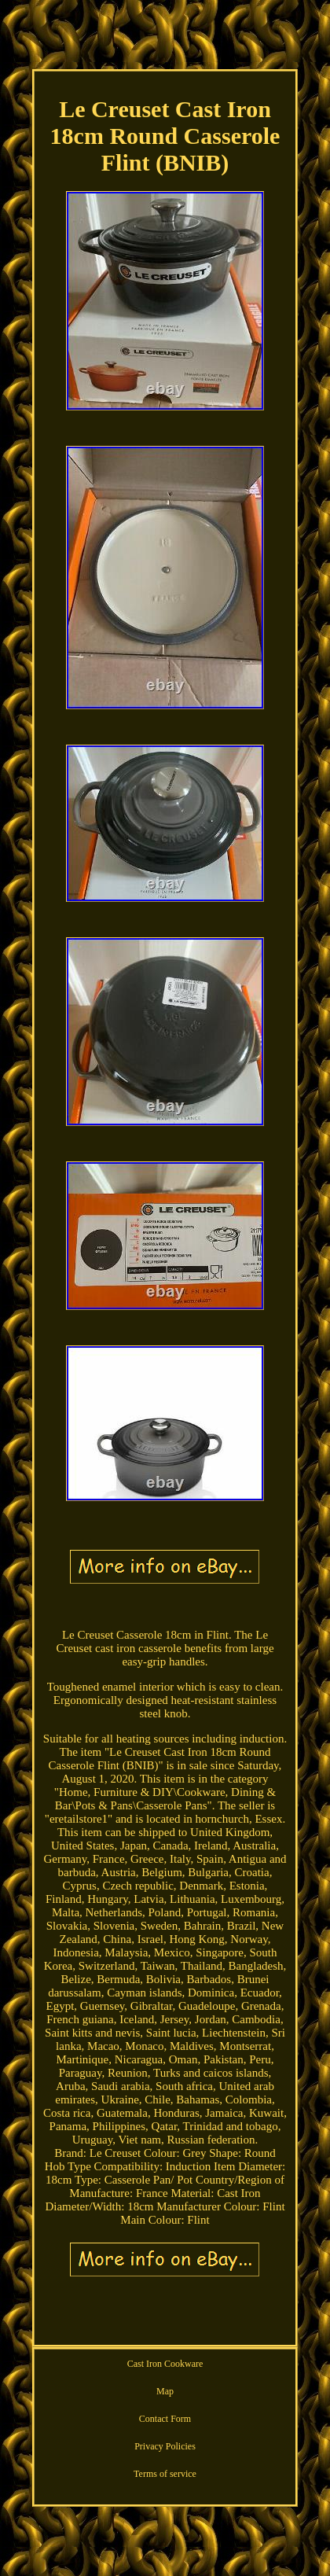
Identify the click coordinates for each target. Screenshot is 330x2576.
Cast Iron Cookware (165, 2363)
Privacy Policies (165, 2446)
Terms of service (165, 2473)
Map (165, 2391)
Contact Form (165, 2418)
